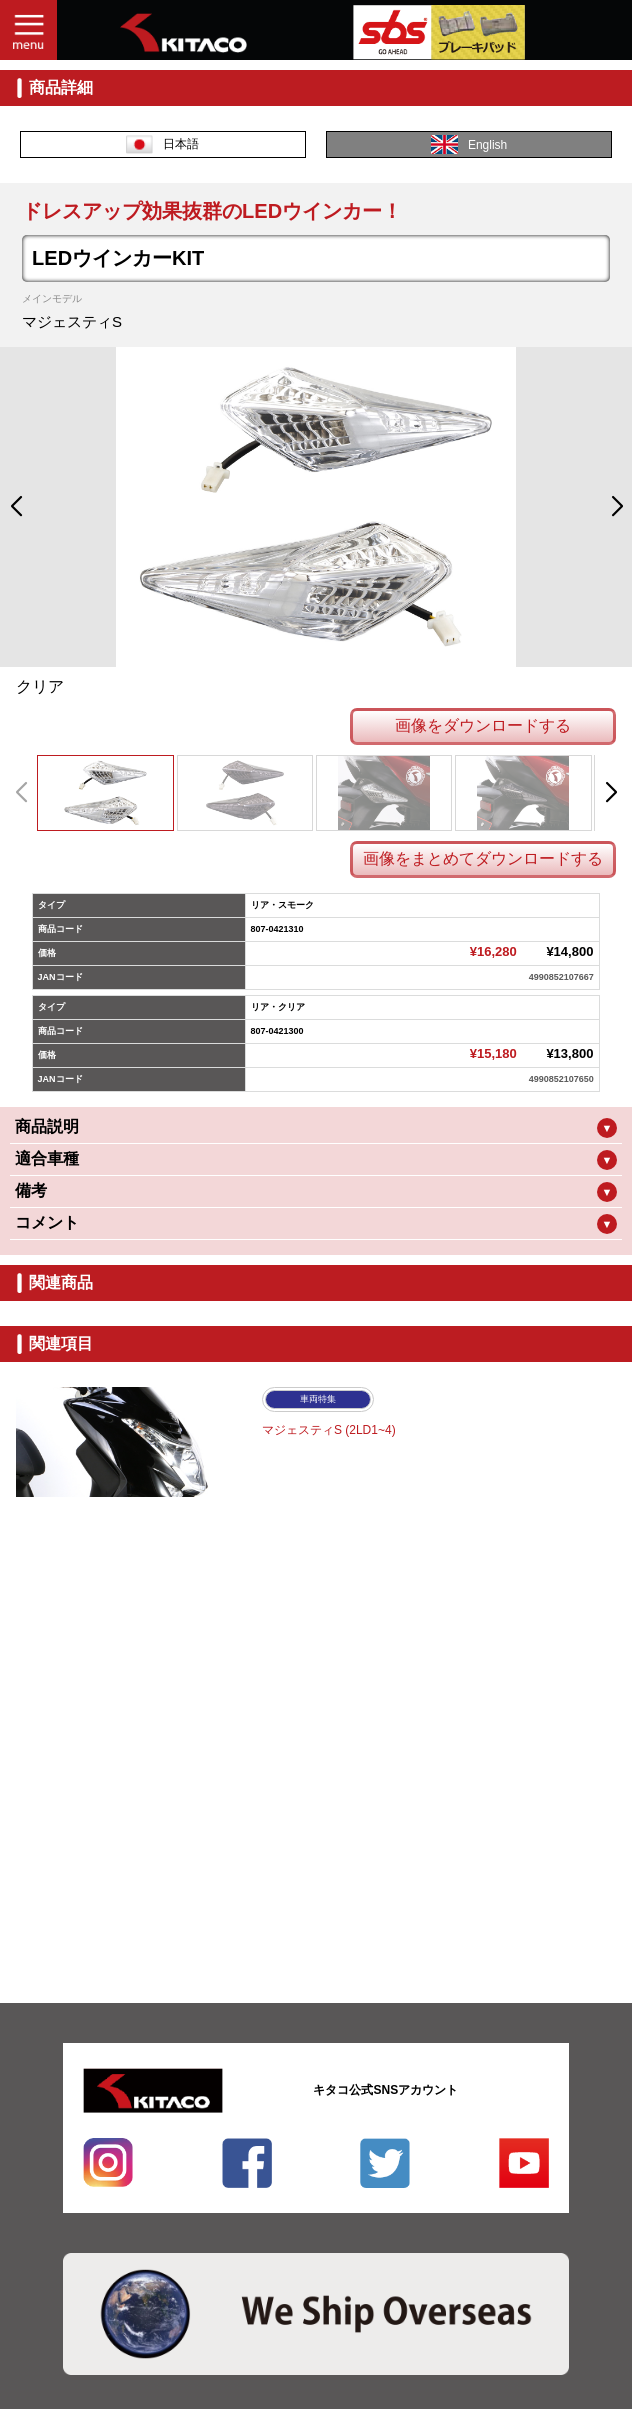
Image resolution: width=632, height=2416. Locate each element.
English (469, 144)
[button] (15, 507)
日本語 (162, 144)
